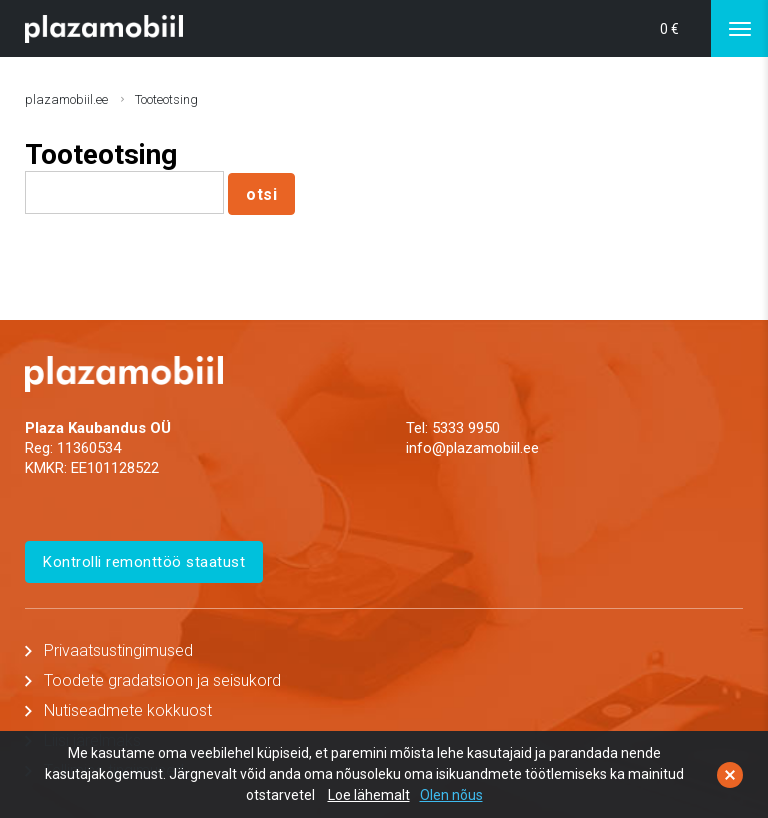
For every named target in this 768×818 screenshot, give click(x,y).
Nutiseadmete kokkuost (128, 710)
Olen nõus (451, 795)
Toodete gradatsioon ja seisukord (162, 680)
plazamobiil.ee (66, 99)
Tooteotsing (166, 99)
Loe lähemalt (369, 795)
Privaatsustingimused (118, 650)
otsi (261, 194)
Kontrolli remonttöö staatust (144, 562)
